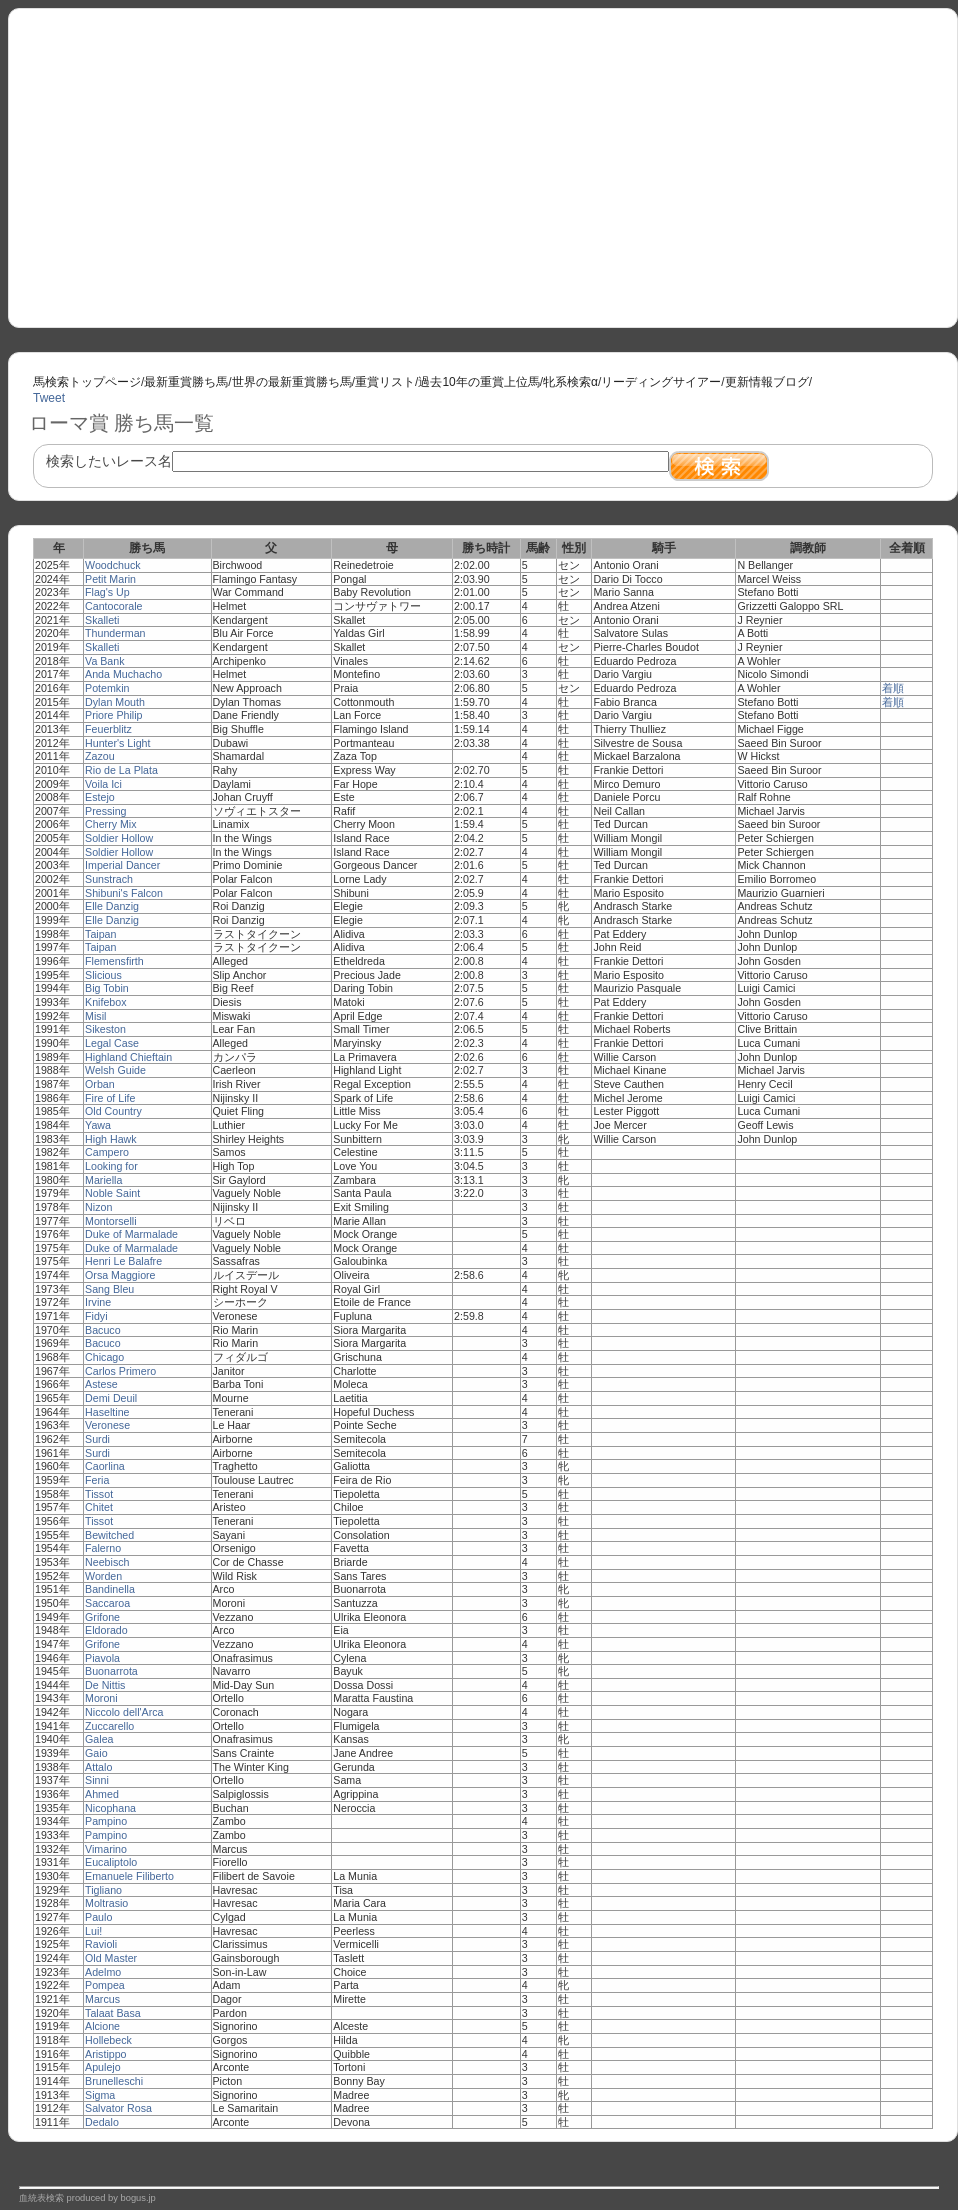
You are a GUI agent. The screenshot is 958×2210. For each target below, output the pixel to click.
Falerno (103, 1548)
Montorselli (111, 1221)
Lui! (93, 1931)
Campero (107, 1152)
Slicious (103, 975)
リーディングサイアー (661, 382)
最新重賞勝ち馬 (186, 382)
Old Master (111, 1958)
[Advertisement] (483, 161)
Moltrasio (106, 1903)
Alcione (102, 2026)
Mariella (103, 1180)
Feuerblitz (108, 729)
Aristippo (105, 2054)
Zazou (100, 756)
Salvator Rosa (118, 2108)
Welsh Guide (115, 1070)
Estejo (100, 797)
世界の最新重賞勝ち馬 (292, 382)
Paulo (98, 1917)
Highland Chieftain (128, 1057)
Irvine (98, 1302)
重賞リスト (385, 382)
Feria (97, 1480)
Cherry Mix (111, 824)
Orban (100, 1084)
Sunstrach (109, 879)
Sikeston (105, 1029)
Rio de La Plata (121, 770)
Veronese (107, 1425)
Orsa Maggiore (120, 1275)
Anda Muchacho (123, 674)
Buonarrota (111, 1671)
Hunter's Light (117, 743)
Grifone (102, 1617)
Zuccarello (109, 1726)
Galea (99, 1739)
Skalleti (102, 620)
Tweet (49, 398)
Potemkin (107, 688)
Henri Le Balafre (123, 1261)
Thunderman (115, 633)
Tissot (99, 1494)
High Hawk (111, 1139)
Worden (103, 1576)
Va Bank (105, 661)
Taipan (100, 934)
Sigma (100, 2095)
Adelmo (103, 1972)
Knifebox (105, 1002)
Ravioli (101, 1944)
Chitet (99, 1507)
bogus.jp (138, 2198)
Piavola (102, 1658)
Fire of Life (110, 1098)
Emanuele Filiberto (129, 1876)
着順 (893, 688)
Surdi (97, 1439)
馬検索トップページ (87, 382)
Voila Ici (103, 784)
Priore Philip (113, 715)
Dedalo (102, 2122)
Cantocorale (113, 606)
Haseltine (107, 1412)
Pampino (106, 1821)
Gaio (96, 1753)
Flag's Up (107, 592)
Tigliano (103, 1890)
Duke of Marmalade (131, 1234)
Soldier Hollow (119, 838)
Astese (101, 1384)
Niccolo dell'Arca (124, 1712)
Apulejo (103, 2067)
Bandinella (110, 1589)
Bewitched (109, 1535)
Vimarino (106, 1849)
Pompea (105, 1985)
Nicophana (110, 1808)
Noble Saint (112, 1193)
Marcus (102, 1999)
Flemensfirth (114, 961)
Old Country (113, 1111)
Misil (95, 1016)
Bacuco (103, 1330)
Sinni (97, 1780)
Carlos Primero (120, 1371)
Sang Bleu (109, 1289)
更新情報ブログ (767, 382)
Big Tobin (107, 988)
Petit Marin (110, 579)
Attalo (98, 1767)
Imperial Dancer (122, 865)
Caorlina (105, 1466)
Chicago (104, 1357)
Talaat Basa (113, 2013)
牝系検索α (570, 382)
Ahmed (102, 1794)
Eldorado (106, 1630)
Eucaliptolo (111, 1862)
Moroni (101, 1698)
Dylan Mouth (115, 702)
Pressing (105, 811)
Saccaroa (107, 1603)
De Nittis (105, 1685)
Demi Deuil (111, 1398)
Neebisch (107, 1562)
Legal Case (112, 1043)
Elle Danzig (112, 906)
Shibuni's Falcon (124, 893)
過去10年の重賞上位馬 (478, 382)
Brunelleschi (114, 2081)
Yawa (98, 1125)
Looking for (111, 1166)
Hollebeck (108, 2040)
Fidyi (96, 1316)
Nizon (98, 1207)
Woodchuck (112, 565)
